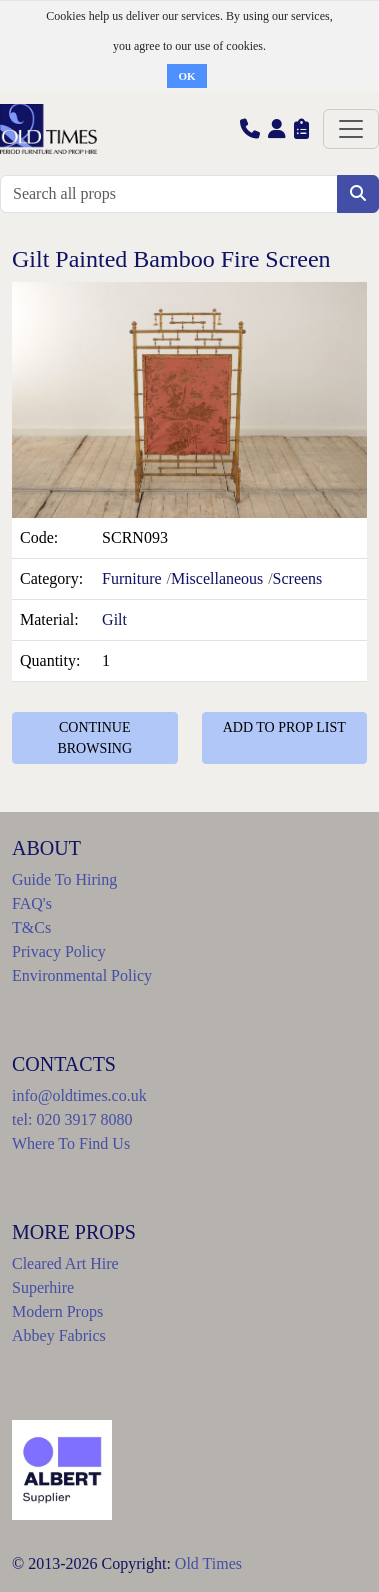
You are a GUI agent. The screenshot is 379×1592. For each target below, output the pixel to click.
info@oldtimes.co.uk (79, 1095)
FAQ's (32, 903)
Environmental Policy (82, 975)
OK (186, 76)
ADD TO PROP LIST (284, 727)
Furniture (132, 578)
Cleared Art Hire (65, 1263)
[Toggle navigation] (351, 129)
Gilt (114, 619)
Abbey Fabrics (59, 1335)
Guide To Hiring (64, 879)
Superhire (43, 1287)
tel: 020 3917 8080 (72, 1119)
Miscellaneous (217, 578)
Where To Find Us (71, 1143)
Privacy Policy (59, 951)
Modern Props (57, 1311)
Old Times (208, 1563)
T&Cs (31, 927)
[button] (250, 128)
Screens (298, 578)
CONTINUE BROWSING (94, 738)
